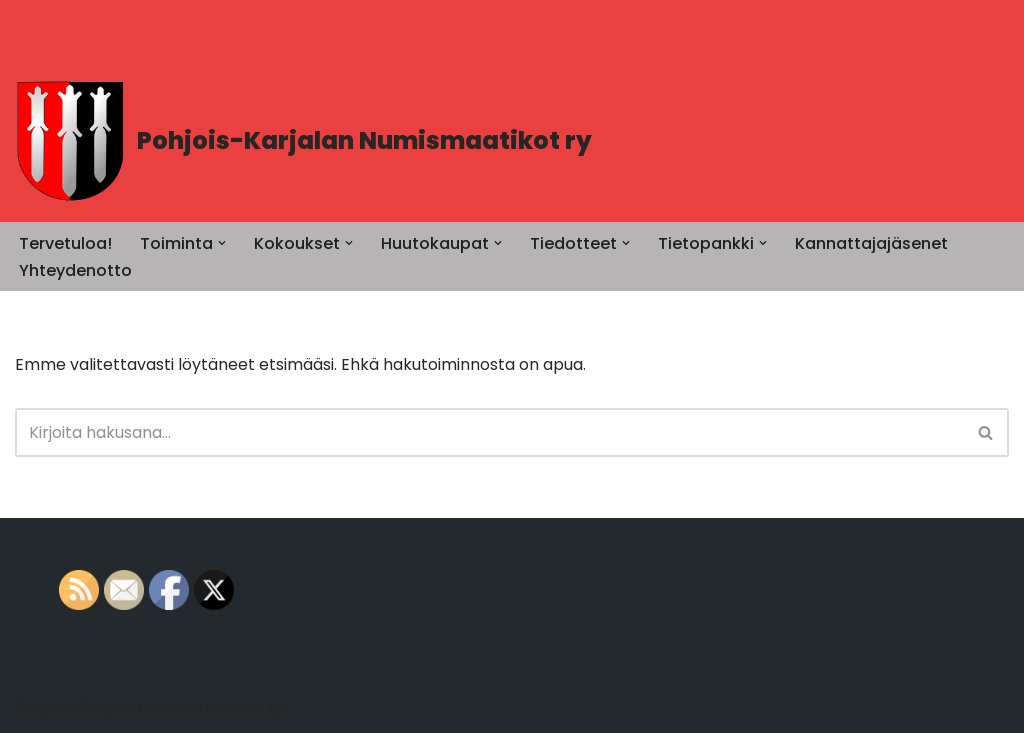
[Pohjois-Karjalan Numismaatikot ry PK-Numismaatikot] (303, 141)
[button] (222, 243)
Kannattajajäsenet (871, 243)
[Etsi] (489, 432)
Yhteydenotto (75, 270)
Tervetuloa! (65, 243)
